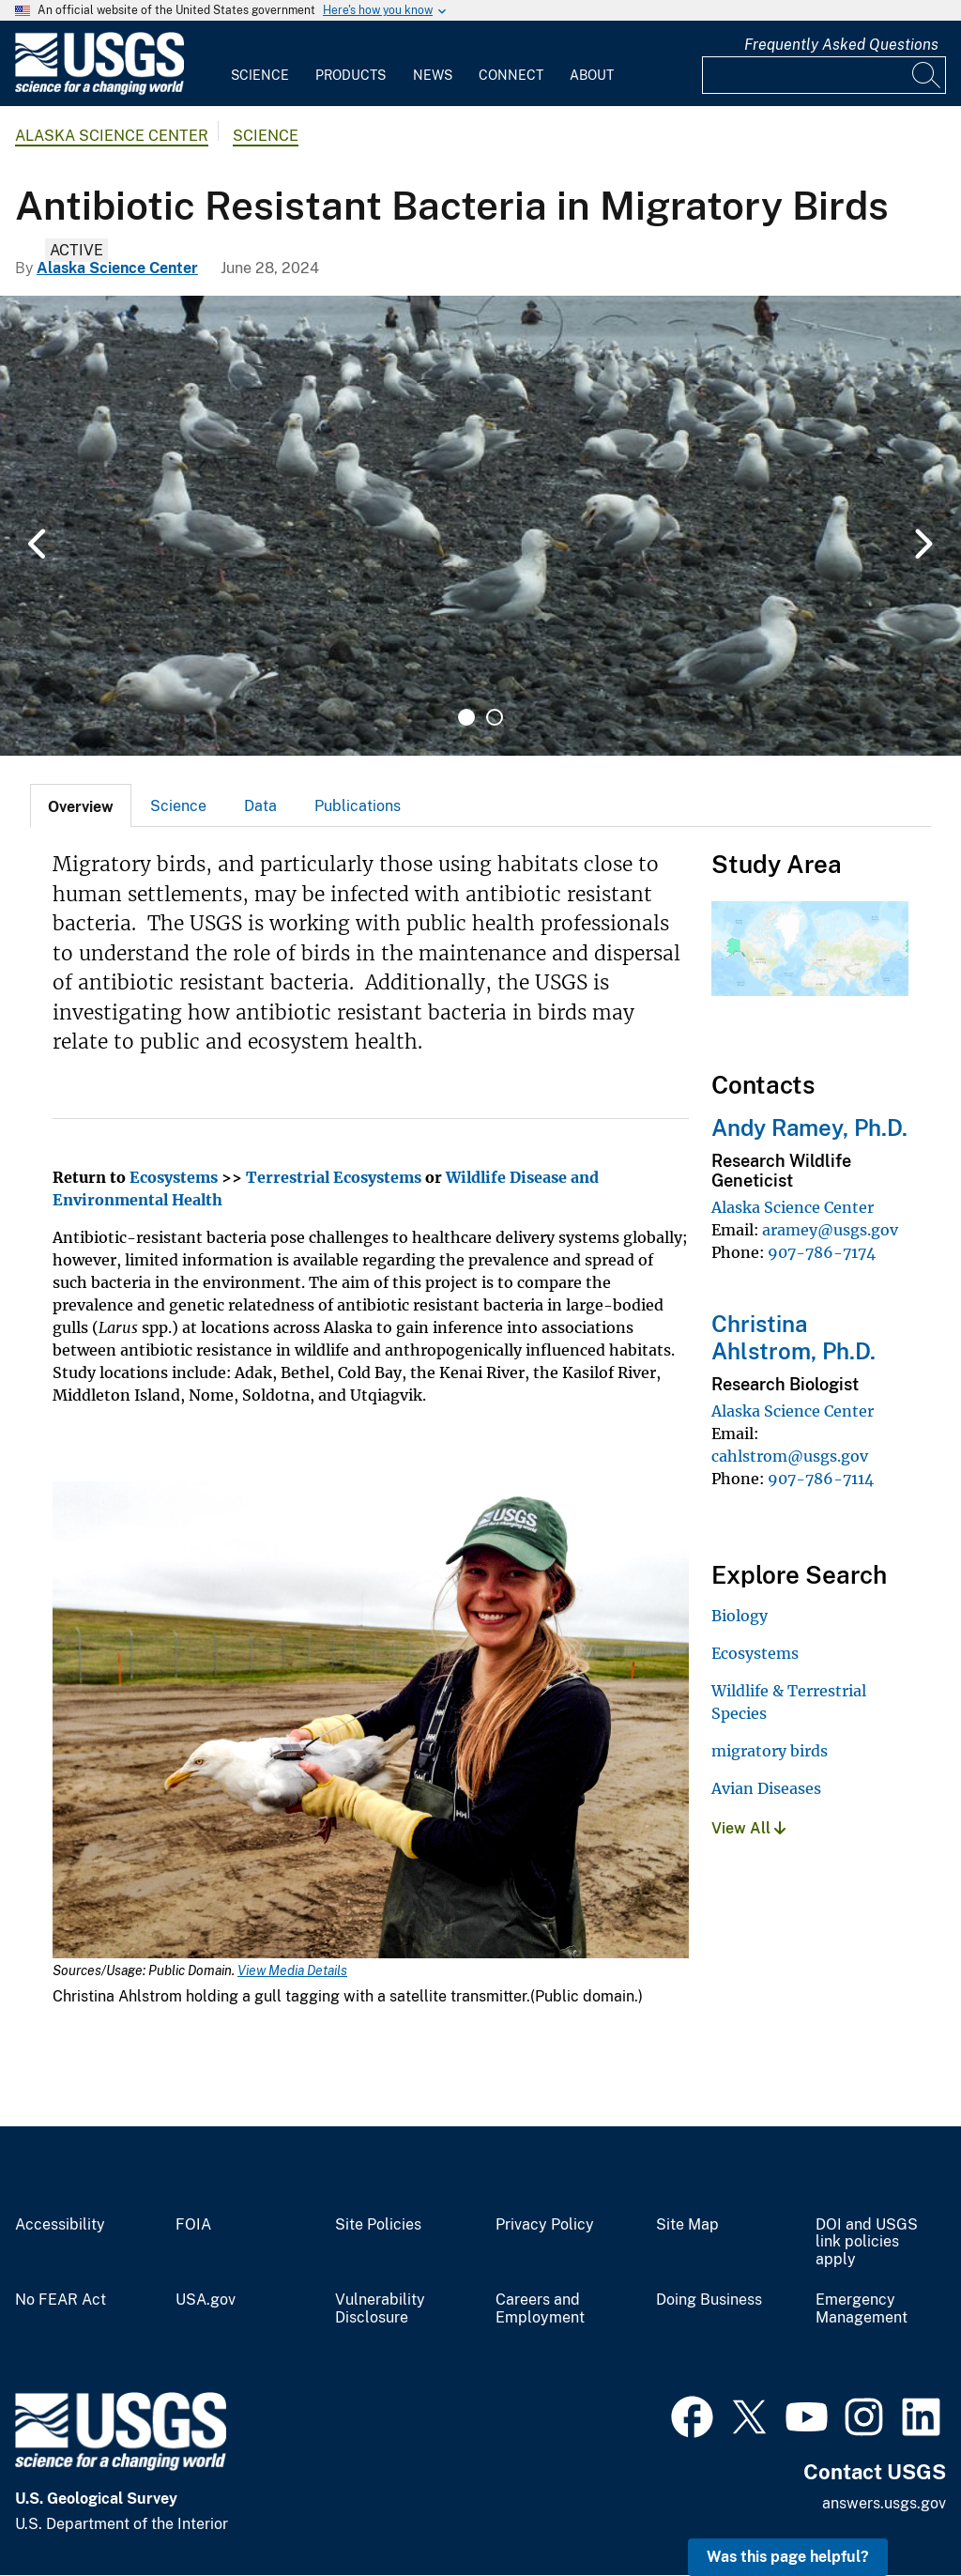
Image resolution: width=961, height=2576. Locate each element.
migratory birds (769, 1750)
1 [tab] (466, 717)
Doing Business (709, 2300)
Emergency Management (862, 2309)
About (592, 75)
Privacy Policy (545, 2224)
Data (260, 806)
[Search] (927, 75)
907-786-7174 (822, 1252)
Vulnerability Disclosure (380, 2309)
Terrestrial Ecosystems (333, 1177)
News (432, 75)
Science (260, 75)
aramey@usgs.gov (830, 1229)
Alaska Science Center (111, 136)
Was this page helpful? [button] (788, 2557)
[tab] (80, 805)
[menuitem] (260, 64)
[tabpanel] (480, 526)
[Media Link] (371, 1722)
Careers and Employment (540, 2309)
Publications (357, 806)
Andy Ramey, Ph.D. (809, 1127)
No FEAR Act (60, 2300)
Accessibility (60, 2224)
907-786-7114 (821, 1478)
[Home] (99, 91)
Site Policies (378, 2224)
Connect (511, 75)
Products (350, 75)
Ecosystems (174, 1177)
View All (748, 1828)
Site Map (687, 2224)
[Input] (824, 75)
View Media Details (292, 1970)
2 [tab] (494, 717)
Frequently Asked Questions (841, 45)
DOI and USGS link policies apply (867, 2242)
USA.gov (205, 2300)
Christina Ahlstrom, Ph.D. (793, 1337)
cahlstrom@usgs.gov (789, 1456)
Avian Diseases (766, 1788)
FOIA (193, 2224)
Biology (739, 1615)
